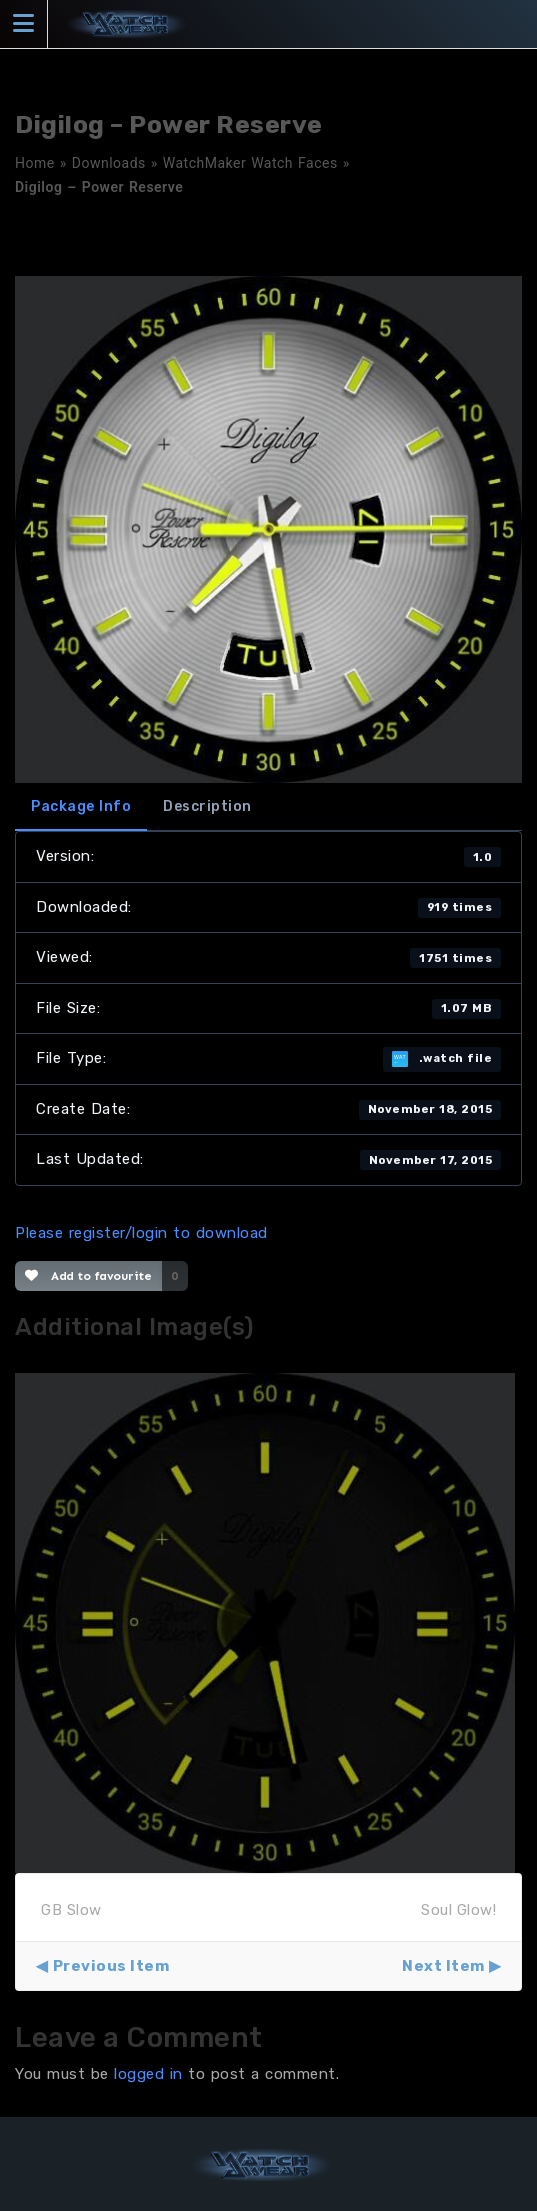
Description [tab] (207, 806)
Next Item (443, 1966)
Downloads (109, 163)
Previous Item (111, 1966)
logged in (148, 2074)
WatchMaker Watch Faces (250, 163)
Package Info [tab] (81, 806)
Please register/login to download (141, 1233)
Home (35, 163)
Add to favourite (88, 1276)
